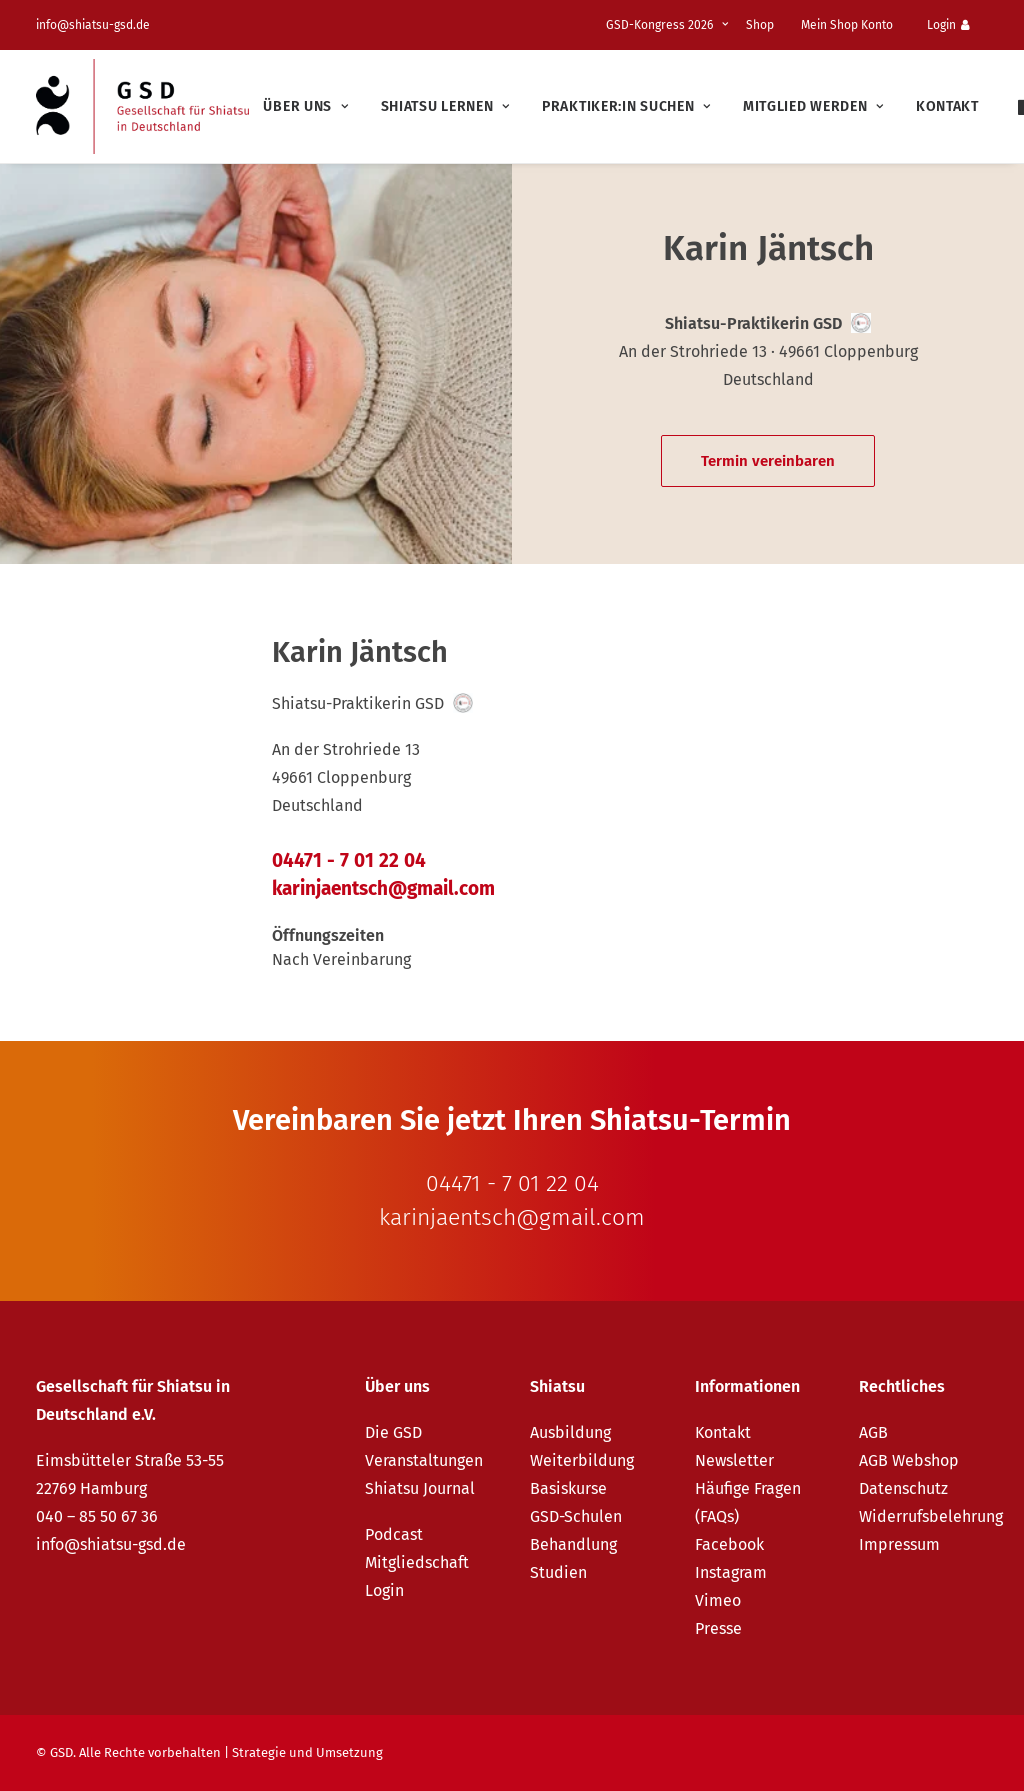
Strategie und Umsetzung (307, 1752)
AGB (873, 1432)
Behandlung (573, 1544)
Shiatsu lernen (445, 106)
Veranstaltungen (424, 1460)
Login (948, 25)
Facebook (729, 1544)
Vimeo (718, 1600)
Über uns (305, 106)
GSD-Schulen (576, 1516)
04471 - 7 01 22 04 (349, 860)
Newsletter (734, 1460)
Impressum (899, 1544)
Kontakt (947, 106)
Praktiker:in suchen (626, 106)
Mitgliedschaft (417, 1562)
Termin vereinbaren (768, 461)
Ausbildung (570, 1432)
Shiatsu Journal (420, 1488)
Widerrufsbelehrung (931, 1516)
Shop (760, 25)
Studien (558, 1572)
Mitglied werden (813, 106)
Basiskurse (568, 1488)
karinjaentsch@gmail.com (383, 888)
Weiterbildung (582, 1460)
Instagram (731, 1572)
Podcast (394, 1534)
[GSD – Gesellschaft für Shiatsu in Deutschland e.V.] (142, 106)
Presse (718, 1628)
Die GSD (393, 1432)
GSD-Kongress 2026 (667, 25)
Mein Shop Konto (847, 25)
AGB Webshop (909, 1460)
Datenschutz (903, 1488)
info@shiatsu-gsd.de (93, 25)
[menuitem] (670, 25)
